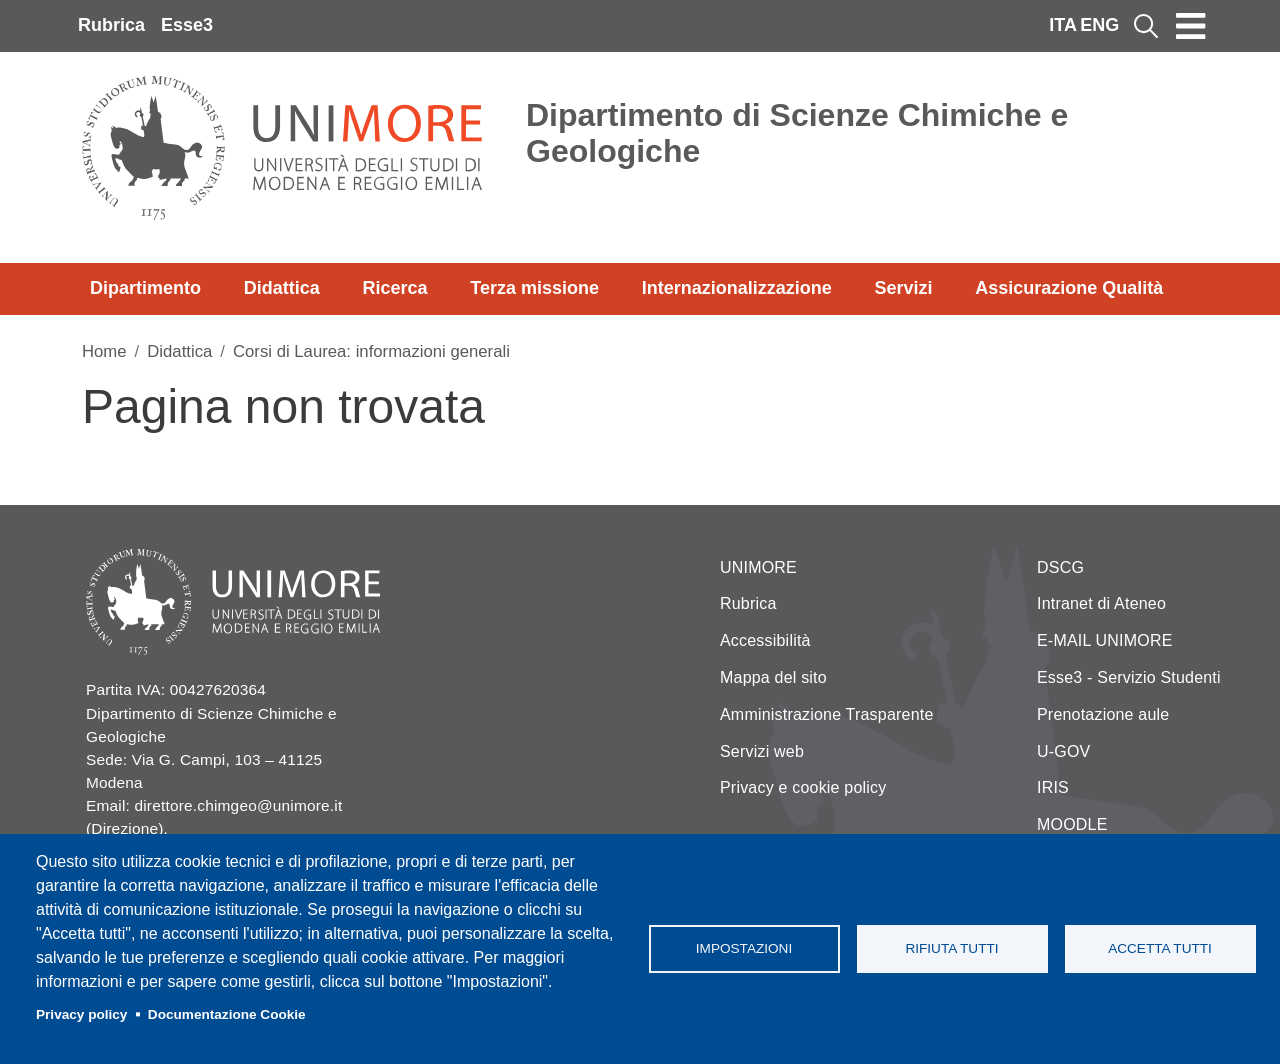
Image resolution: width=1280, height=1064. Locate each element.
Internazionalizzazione (737, 288)
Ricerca (394, 288)
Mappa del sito (773, 677)
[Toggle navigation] (1191, 26)
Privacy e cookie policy (803, 787)
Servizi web (762, 751)
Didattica (282, 288)
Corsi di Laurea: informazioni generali (371, 351)
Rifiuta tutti (951, 948)
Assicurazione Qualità (1069, 288)
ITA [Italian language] (1063, 25)
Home (104, 351)
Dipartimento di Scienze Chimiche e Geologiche (797, 133)
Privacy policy (81, 1014)
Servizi (903, 288)
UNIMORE (758, 567)
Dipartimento (145, 288)
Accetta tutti (1160, 948)
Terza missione (534, 288)
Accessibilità (765, 640)
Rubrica (111, 25)
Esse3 (187, 25)
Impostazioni (744, 948)
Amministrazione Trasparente (827, 714)
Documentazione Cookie (227, 1014)
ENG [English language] (1099, 25)
